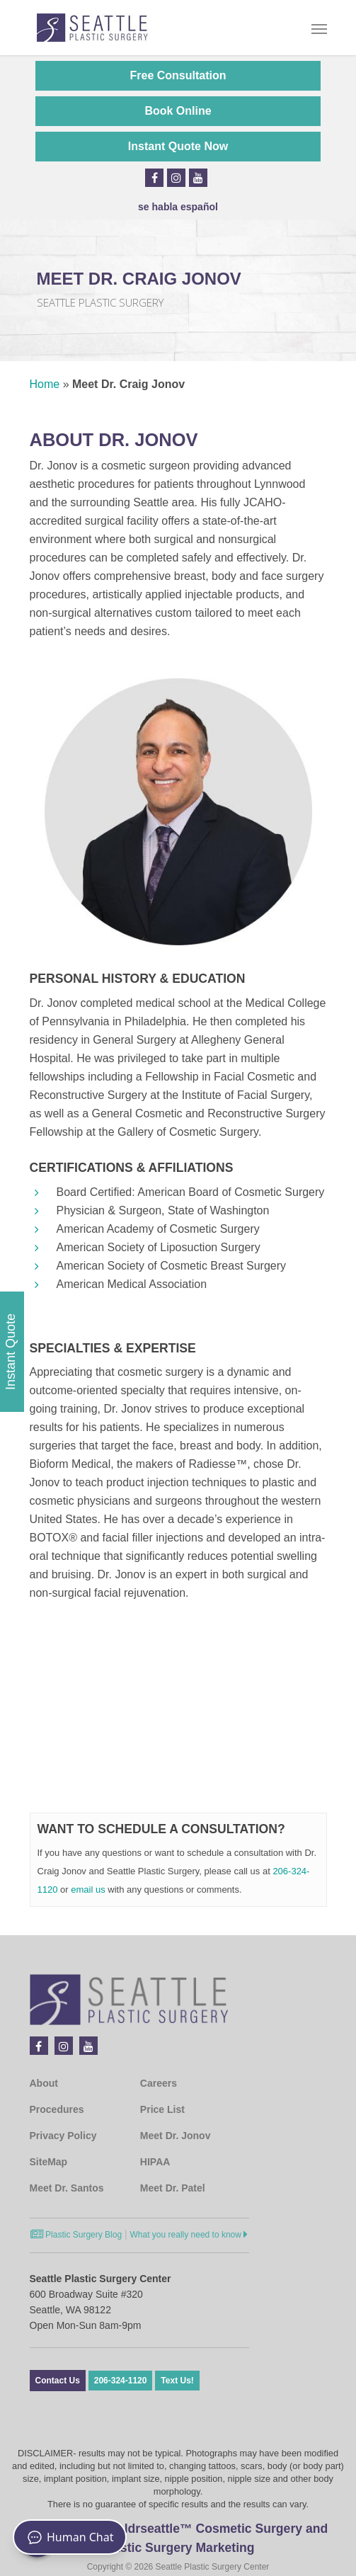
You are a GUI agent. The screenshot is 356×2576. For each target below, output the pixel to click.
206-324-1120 (120, 2381)
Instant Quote (11, 1351)
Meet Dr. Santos (67, 2188)
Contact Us (57, 2381)
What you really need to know (189, 2235)
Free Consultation (178, 75)
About (44, 2083)
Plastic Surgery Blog (76, 2235)
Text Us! (177, 2381)
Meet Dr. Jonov (175, 2135)
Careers (158, 2083)
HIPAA (155, 2161)
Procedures (57, 2109)
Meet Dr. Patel (172, 2188)
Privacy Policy (63, 2135)
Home (45, 384)
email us (88, 1889)
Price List (162, 2109)
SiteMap (49, 2161)
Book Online (177, 111)
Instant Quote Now (178, 146)
